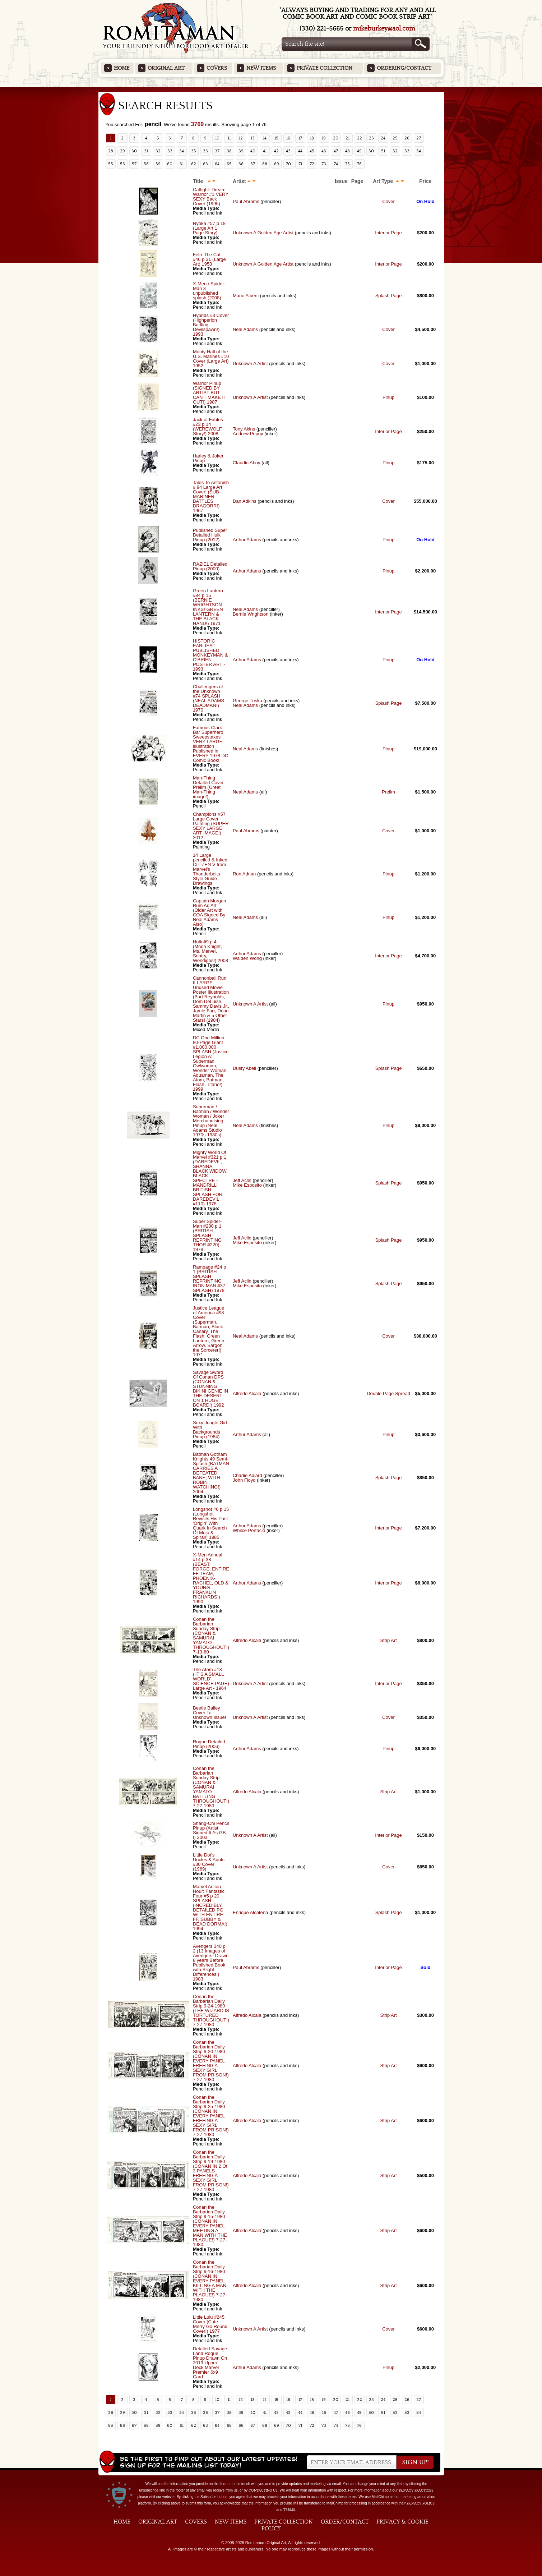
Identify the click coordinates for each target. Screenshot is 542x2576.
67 (252, 163)
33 (169, 150)
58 (146, 163)
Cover (388, 201)
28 (110, 150)
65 (229, 163)
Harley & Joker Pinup (208, 458)
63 (205, 163)
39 (241, 150)
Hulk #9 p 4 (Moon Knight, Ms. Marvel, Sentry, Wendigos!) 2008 (210, 951)
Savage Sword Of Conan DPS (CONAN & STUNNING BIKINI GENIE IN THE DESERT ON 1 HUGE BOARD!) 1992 (210, 1389)
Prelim (388, 792)
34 (181, 150)
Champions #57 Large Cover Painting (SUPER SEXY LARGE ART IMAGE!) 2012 (211, 825)
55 (110, 163)
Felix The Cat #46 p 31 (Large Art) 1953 (209, 259)
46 (323, 150)
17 (300, 138)
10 (217, 138)
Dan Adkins (244, 501)
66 (241, 163)
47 (336, 150)
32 (158, 150)
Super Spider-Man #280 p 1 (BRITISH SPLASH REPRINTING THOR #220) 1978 (207, 1235)
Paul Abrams (246, 201)
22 (359, 138)
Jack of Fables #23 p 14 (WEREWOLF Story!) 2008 (208, 426)
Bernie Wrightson (250, 614)
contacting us (263, 2490)
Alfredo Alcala (247, 1393)
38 (229, 150)
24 (383, 138)
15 (276, 138)
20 (335, 138)
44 (300, 150)
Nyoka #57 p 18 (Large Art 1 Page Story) (209, 228)
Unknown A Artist (250, 363)
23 (371, 138)
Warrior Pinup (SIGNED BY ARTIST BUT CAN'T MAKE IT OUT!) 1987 (209, 393)
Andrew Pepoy (248, 433)
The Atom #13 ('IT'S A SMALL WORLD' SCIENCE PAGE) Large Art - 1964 (211, 1679)
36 (205, 150)
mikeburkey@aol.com (384, 28)
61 (182, 163)
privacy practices (416, 2490)
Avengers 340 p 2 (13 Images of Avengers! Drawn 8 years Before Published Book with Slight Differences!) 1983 (210, 1963)
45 (312, 150)
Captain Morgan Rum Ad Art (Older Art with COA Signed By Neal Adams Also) (209, 912)
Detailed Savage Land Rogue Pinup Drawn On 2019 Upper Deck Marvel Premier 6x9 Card (210, 2362)
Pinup (388, 397)
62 (193, 163)
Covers (217, 68)
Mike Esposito (247, 1185)
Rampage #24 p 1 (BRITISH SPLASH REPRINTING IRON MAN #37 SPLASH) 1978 (209, 1278)
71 (300, 163)
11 (229, 138)
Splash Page (388, 295)
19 (324, 138)
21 (347, 138)
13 (253, 138)
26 (406, 138)
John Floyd (244, 1480)
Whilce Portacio (249, 1530)
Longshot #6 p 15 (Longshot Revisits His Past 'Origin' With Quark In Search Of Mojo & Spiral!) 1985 (211, 1523)
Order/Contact (345, 2521)
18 (312, 138)
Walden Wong (247, 958)
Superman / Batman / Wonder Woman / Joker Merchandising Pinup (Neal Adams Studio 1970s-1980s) (211, 1120)
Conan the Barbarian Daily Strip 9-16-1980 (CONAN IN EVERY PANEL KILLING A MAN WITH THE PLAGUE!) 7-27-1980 (210, 2280)
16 (288, 138)
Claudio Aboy (246, 462)
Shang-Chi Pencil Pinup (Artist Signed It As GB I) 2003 (211, 1830)
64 (217, 163)
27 (418, 138)
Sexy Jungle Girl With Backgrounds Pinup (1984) (210, 1429)
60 (169, 163)
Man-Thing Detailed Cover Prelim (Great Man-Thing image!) (208, 787)
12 (241, 138)
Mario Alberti (246, 295)
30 (134, 150)
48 (347, 150)
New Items (261, 68)
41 (265, 150)
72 (312, 163)
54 (418, 150)
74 (336, 163)
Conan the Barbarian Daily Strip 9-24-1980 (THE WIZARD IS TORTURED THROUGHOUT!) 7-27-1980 (211, 2010)
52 (395, 150)
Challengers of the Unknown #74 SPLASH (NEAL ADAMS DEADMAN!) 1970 (208, 698)
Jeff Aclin (242, 1180)
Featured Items (271, 89)
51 (383, 150)
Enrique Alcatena (250, 1912)
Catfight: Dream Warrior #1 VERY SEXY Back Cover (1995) (210, 196)
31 (146, 150)
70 (288, 163)
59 (158, 163)
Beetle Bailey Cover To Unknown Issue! (209, 1712)
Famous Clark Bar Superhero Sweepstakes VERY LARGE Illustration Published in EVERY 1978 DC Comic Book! (210, 744)
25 (395, 138)
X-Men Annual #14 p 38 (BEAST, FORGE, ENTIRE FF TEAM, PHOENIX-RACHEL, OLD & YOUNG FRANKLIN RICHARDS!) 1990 (211, 1578)
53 (406, 150)
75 (347, 163)
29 (122, 150)
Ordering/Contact (404, 68)
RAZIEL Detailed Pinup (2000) (210, 566)
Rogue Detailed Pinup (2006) (209, 1744)
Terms (289, 2510)
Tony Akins (244, 429)
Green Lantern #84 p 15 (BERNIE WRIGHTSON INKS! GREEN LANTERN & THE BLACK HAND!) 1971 (208, 607)
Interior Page (388, 232)
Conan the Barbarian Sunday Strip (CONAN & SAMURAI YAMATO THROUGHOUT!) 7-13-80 (211, 1635)
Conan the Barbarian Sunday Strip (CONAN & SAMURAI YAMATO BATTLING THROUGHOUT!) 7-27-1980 (211, 1787)
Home (121, 68)
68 (264, 163)
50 (371, 150)
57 (134, 163)
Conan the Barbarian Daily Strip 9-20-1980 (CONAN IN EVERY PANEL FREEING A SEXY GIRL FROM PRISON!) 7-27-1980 (211, 2060)
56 (122, 163)
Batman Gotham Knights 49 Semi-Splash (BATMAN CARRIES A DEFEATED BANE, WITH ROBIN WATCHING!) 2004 (211, 1473)
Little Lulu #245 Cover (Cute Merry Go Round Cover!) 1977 (210, 2324)
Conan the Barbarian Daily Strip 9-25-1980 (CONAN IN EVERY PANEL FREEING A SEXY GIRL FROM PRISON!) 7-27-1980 (211, 2115)
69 (276, 163)
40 (252, 150)
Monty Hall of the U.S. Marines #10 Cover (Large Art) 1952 (211, 358)
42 (276, 150)
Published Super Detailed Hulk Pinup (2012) (210, 535)
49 (359, 150)
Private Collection (324, 68)
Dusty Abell (244, 1068)
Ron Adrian (244, 874)
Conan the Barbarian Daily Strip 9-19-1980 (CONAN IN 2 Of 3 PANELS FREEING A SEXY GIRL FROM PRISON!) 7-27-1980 (211, 2170)
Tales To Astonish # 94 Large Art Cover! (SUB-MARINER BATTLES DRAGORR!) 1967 (211, 496)
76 (359, 163)
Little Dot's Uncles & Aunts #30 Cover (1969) (208, 1862)
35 (193, 150)
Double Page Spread (388, 1393)
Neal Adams (245, 329)
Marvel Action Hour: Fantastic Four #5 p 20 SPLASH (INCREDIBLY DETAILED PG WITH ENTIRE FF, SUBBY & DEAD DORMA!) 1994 (210, 1907)
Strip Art (388, 1640)
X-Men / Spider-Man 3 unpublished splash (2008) (209, 290)
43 (288, 150)
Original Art (166, 68)
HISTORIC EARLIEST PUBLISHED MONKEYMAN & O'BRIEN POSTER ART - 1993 (210, 655)
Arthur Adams (247, 539)
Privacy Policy (421, 2503)
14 (265, 138)
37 (217, 150)
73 (323, 163)
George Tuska (248, 700)
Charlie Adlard (247, 1475)
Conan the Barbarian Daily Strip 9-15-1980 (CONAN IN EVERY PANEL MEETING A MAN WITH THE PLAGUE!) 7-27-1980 (210, 2225)
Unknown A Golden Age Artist (263, 232)
